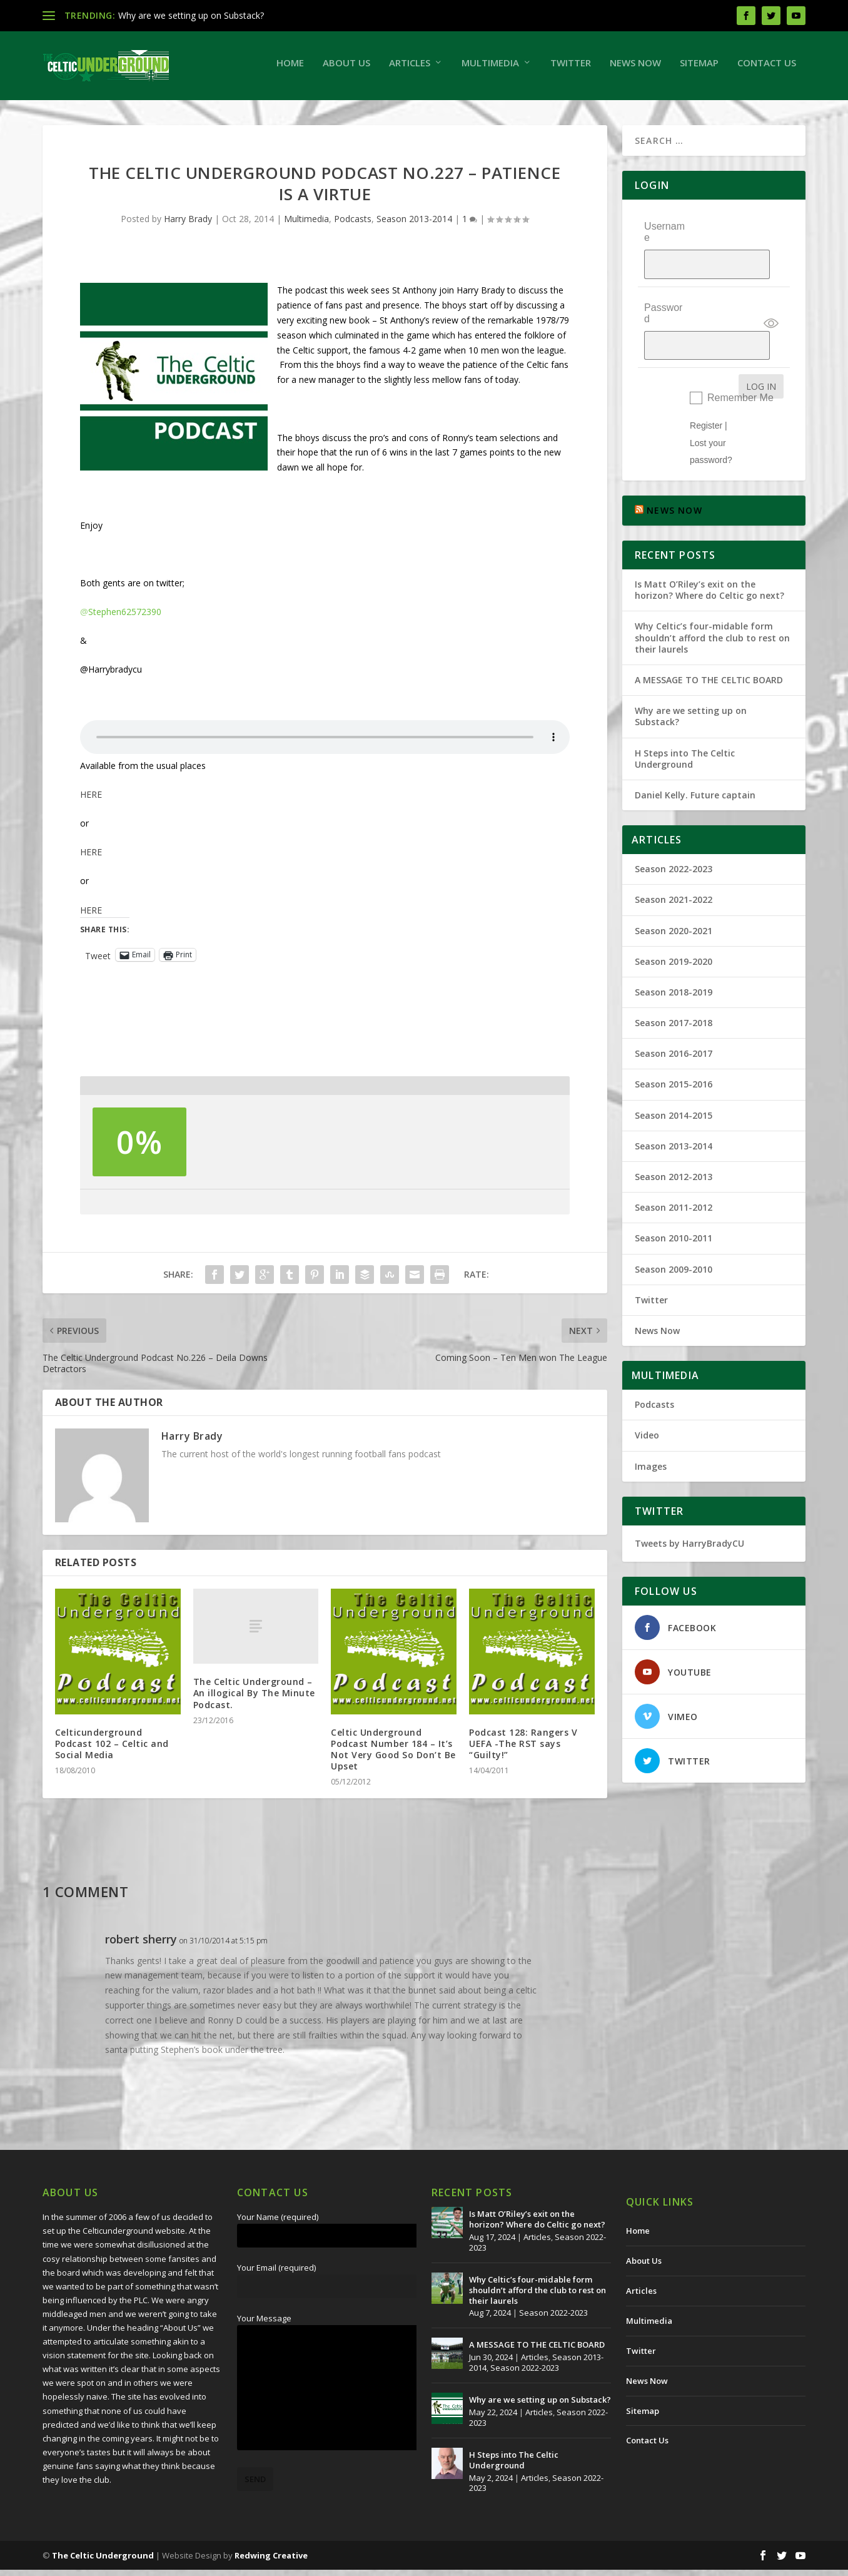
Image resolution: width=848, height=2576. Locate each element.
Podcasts (352, 225)
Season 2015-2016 (673, 1045)
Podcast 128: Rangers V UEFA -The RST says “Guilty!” (523, 1750)
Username (664, 238)
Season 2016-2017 (673, 1014)
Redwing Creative (271, 2561)
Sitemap (699, 68)
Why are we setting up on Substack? (191, 15)
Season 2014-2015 (673, 1075)
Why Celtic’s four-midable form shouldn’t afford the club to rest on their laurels (712, 598)
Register (706, 386)
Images (651, 1426)
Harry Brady (188, 225)
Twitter (570, 68)
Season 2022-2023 (673, 829)
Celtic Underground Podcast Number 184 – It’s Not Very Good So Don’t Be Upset (393, 1756)
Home (290, 68)
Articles (409, 68)
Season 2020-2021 (673, 891)
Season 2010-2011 (673, 1198)
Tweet (98, 961)
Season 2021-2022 (673, 860)
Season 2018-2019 (673, 953)
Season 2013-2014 (414, 225)
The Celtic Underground (103, 2561)
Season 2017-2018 (673, 983)
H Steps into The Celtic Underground (685, 718)
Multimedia (490, 68)
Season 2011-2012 (673, 1168)
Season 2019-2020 (673, 921)
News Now (635, 68)
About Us (346, 68)
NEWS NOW (674, 471)
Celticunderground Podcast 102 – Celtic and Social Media (112, 1750)
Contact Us (766, 68)
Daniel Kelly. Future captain (695, 755)
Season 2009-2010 (673, 1229)
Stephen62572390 (120, 618)
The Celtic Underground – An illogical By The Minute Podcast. (254, 1699)
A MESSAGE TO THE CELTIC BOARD (709, 640)
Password (663, 296)
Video (647, 1396)
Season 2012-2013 (673, 1137)
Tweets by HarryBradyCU (689, 1503)
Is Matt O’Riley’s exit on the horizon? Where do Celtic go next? (712, 550)
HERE (91, 801)
